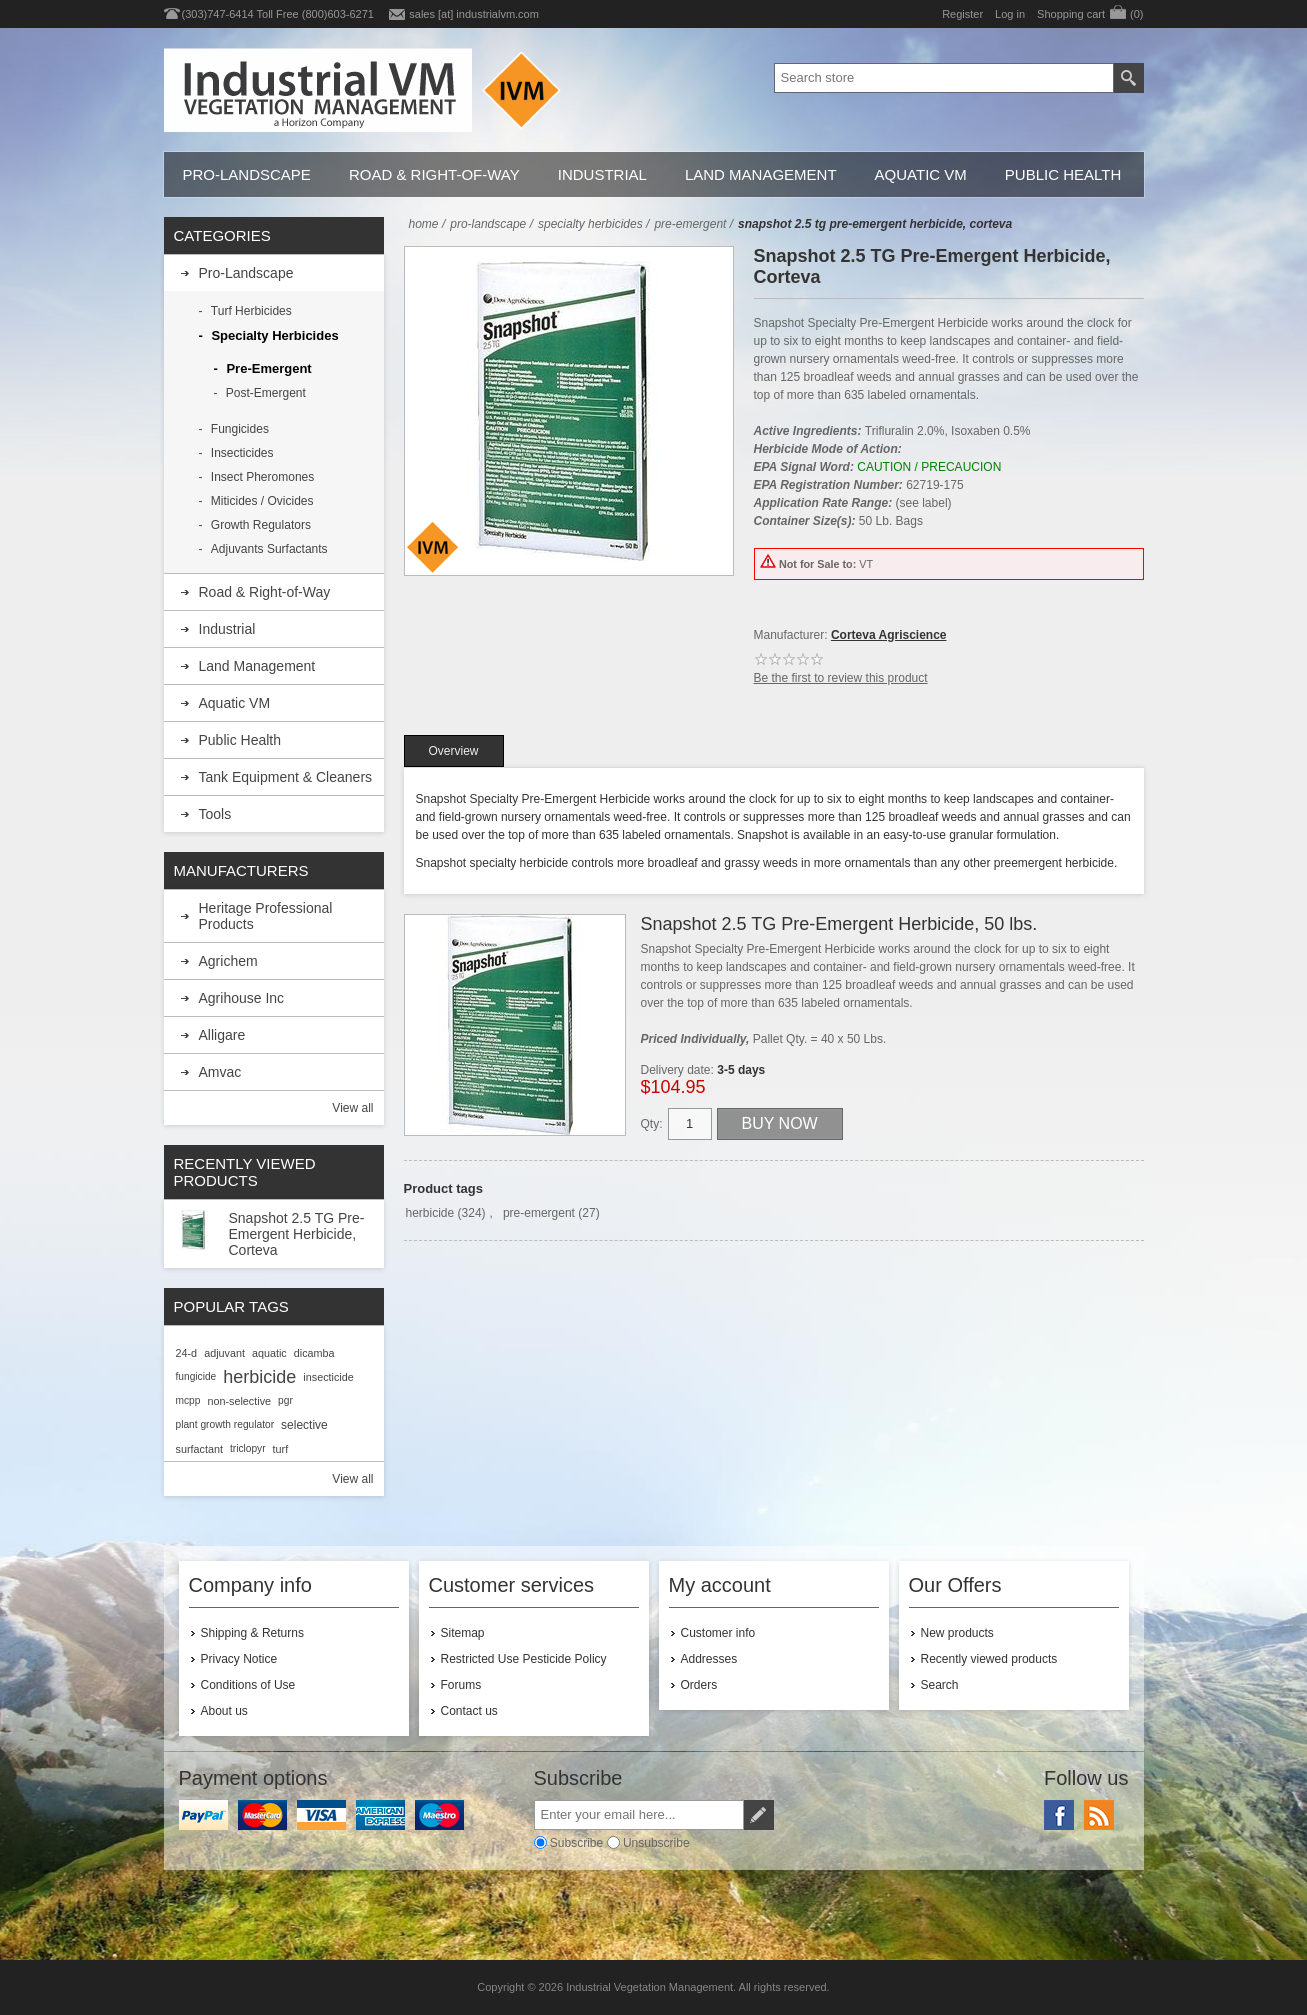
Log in (1010, 14)
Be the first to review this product (841, 678)
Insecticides (242, 453)
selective (304, 1425)
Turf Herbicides (251, 311)
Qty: (652, 1124)
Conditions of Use (248, 1685)
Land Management (761, 174)
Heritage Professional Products (266, 916)
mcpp (188, 1400)
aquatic (269, 1353)
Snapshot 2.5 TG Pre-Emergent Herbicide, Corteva (297, 1234)
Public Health (1063, 174)
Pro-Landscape (247, 174)
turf (281, 1449)
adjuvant (224, 1353)
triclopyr (248, 1448)
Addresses (709, 1659)
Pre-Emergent (268, 368)
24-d (187, 1353)
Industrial (602, 174)
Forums (461, 1685)
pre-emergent (539, 1213)
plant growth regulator (225, 1424)
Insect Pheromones (262, 477)
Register (962, 14)
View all (352, 1108)
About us (224, 1711)
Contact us (469, 1711)
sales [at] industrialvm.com (474, 14)
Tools (215, 814)
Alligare (222, 1035)
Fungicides (240, 429)
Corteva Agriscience (889, 635)
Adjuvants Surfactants (269, 549)
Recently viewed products (989, 1659)
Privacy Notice (239, 1659)
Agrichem (228, 961)
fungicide (196, 1376)
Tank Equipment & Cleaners (286, 777)
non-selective (239, 1401)
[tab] (454, 751)
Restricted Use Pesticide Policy (524, 1659)
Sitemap (463, 1633)
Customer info (718, 1633)
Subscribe (576, 1843)
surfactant (199, 1449)
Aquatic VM (921, 174)
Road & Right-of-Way (434, 174)
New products (957, 1633)
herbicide (430, 1213)
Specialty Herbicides (274, 335)
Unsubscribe (656, 1843)
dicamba (314, 1353)
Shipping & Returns (252, 1633)
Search (940, 1685)
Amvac (220, 1072)
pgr (285, 1400)
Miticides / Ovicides (262, 501)
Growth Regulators (261, 525)
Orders (699, 1685)
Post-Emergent (266, 393)
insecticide (328, 1377)
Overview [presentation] (454, 751)
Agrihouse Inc (242, 998)
